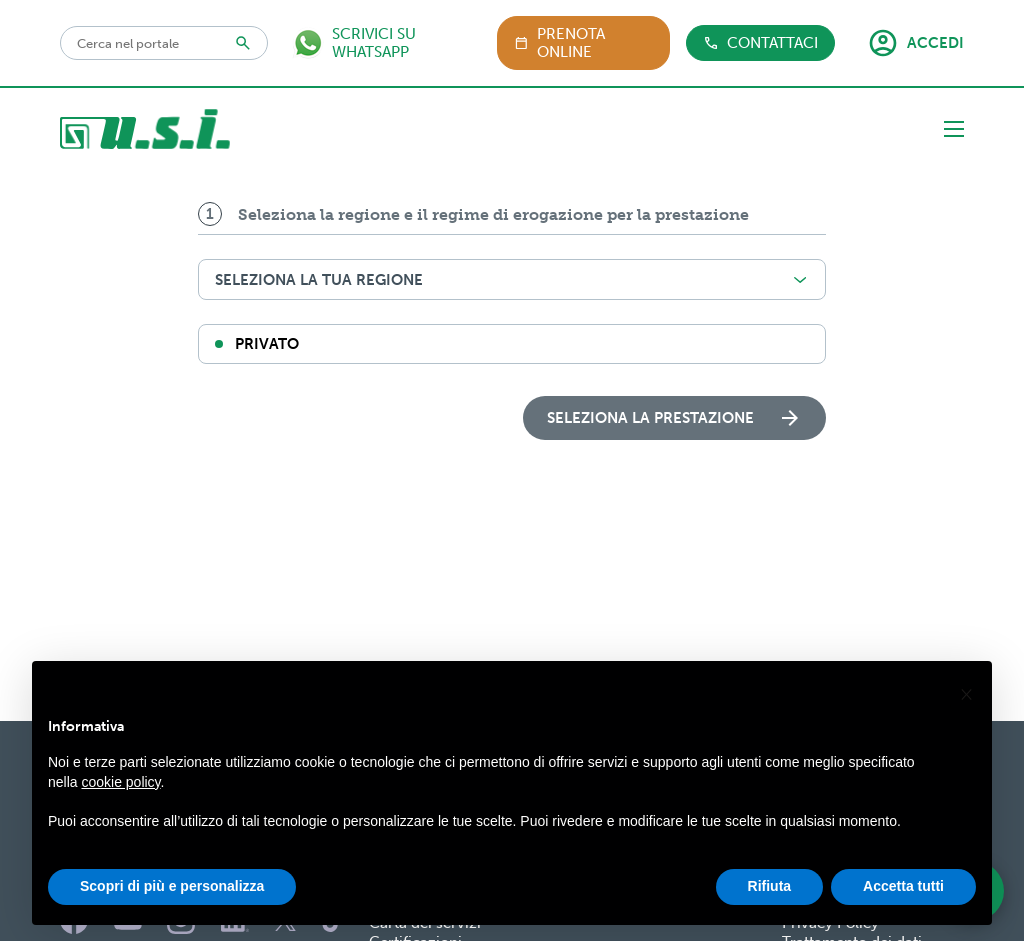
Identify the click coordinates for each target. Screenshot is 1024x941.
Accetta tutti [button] (903, 901)
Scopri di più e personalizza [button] (172, 901)
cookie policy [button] (120, 796)
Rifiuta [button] (770, 901)
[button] (966, 708)
